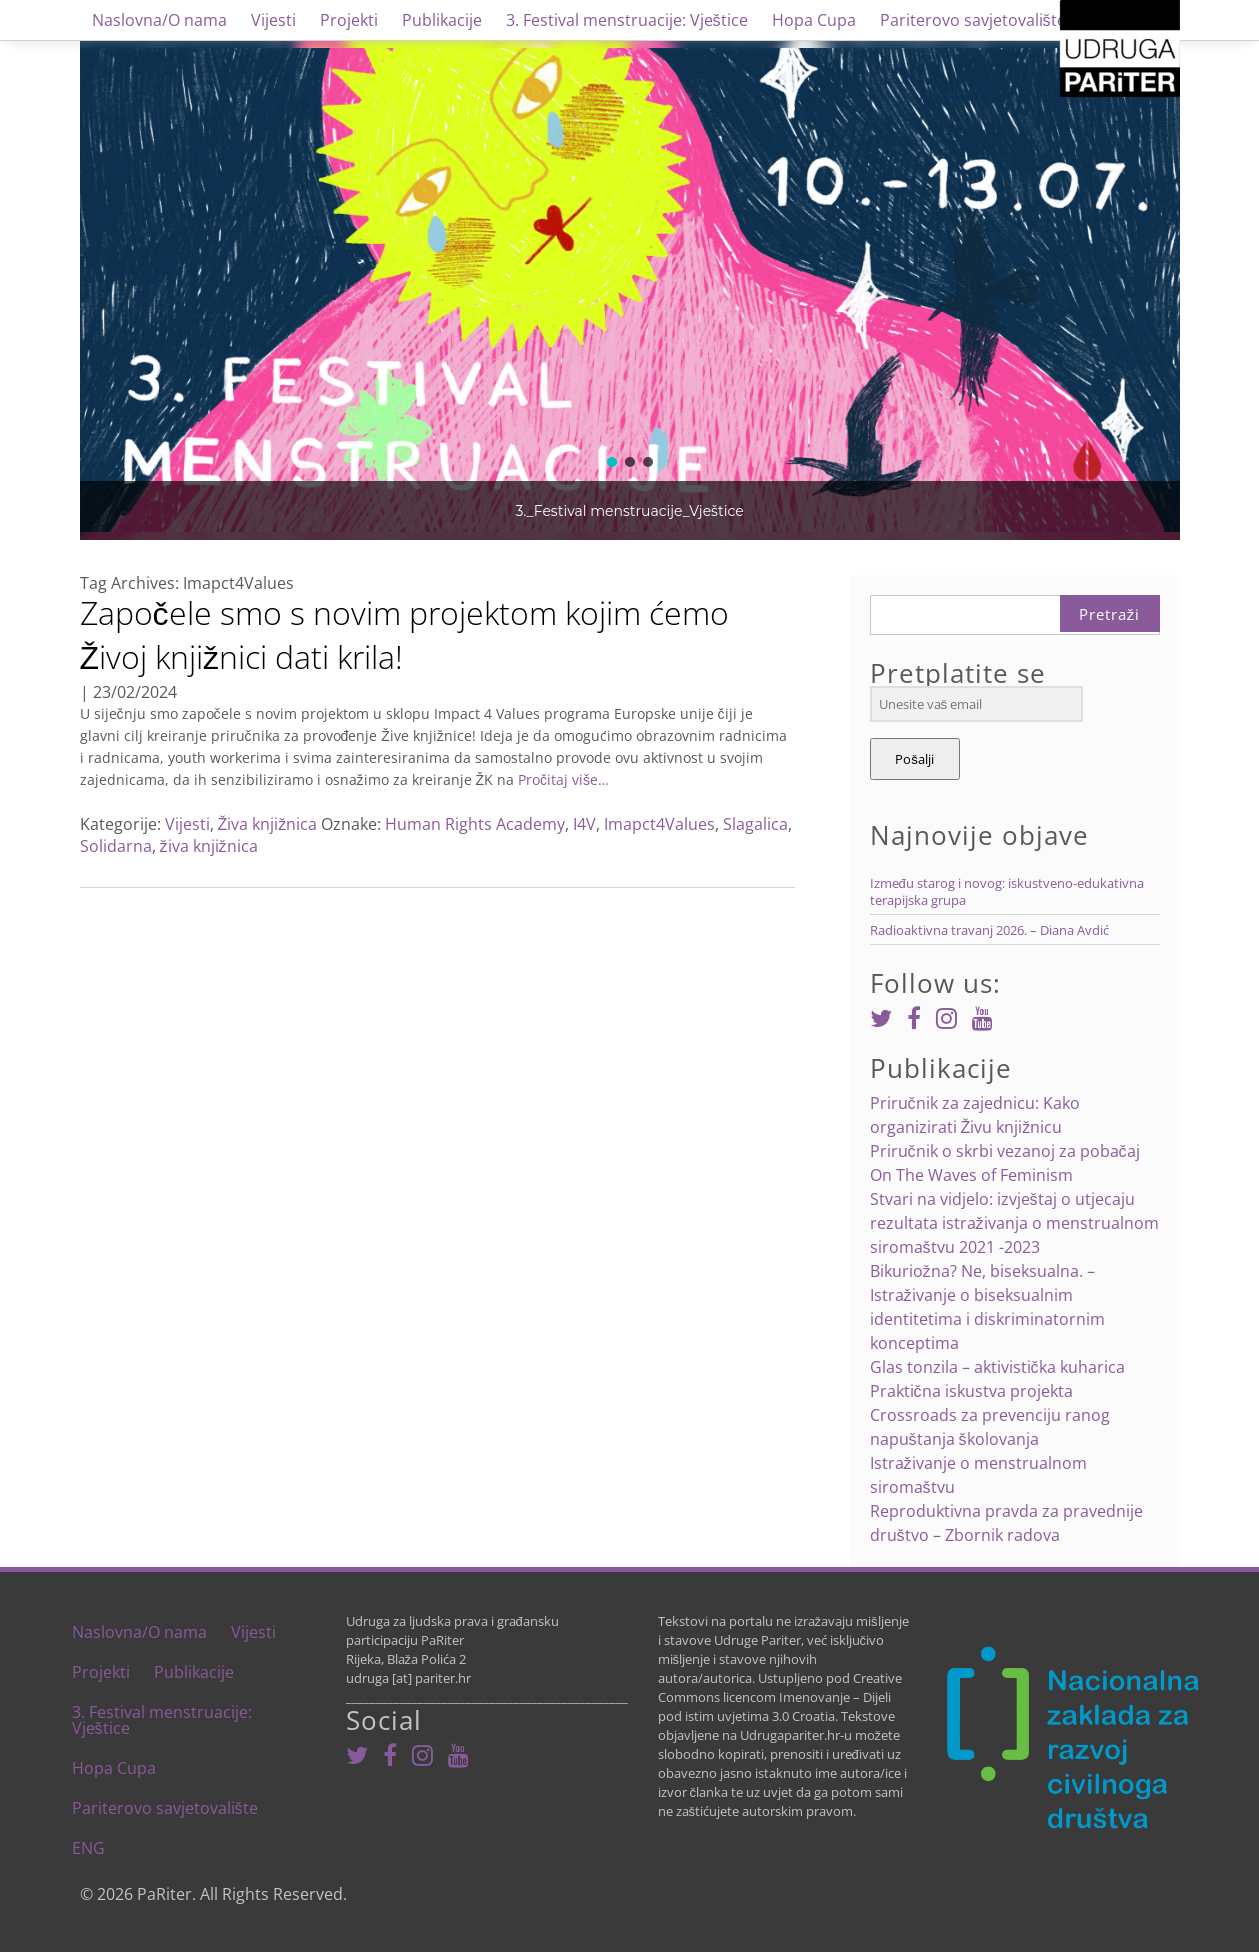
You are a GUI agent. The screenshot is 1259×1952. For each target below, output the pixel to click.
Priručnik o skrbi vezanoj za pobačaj (1005, 1151)
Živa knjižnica (268, 824)
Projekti (349, 20)
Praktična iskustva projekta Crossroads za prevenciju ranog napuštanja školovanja (990, 1415)
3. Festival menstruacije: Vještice (627, 20)
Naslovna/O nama (159, 20)
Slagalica (755, 824)
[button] (612, 462)
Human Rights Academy (475, 824)
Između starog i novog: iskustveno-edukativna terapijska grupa (1007, 891)
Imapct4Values (659, 824)
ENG (88, 1848)
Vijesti (273, 20)
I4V (584, 824)
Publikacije (442, 20)
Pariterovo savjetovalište (973, 20)
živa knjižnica (209, 846)
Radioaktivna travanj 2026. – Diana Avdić (989, 930)
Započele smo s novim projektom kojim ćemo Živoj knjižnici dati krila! (404, 634)
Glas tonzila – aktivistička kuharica (997, 1367)
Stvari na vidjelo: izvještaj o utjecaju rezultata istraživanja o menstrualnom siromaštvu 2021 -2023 (1014, 1223)
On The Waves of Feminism (971, 1175)
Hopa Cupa (814, 20)
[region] (630, 290)
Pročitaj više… (561, 779)
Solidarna (116, 846)
